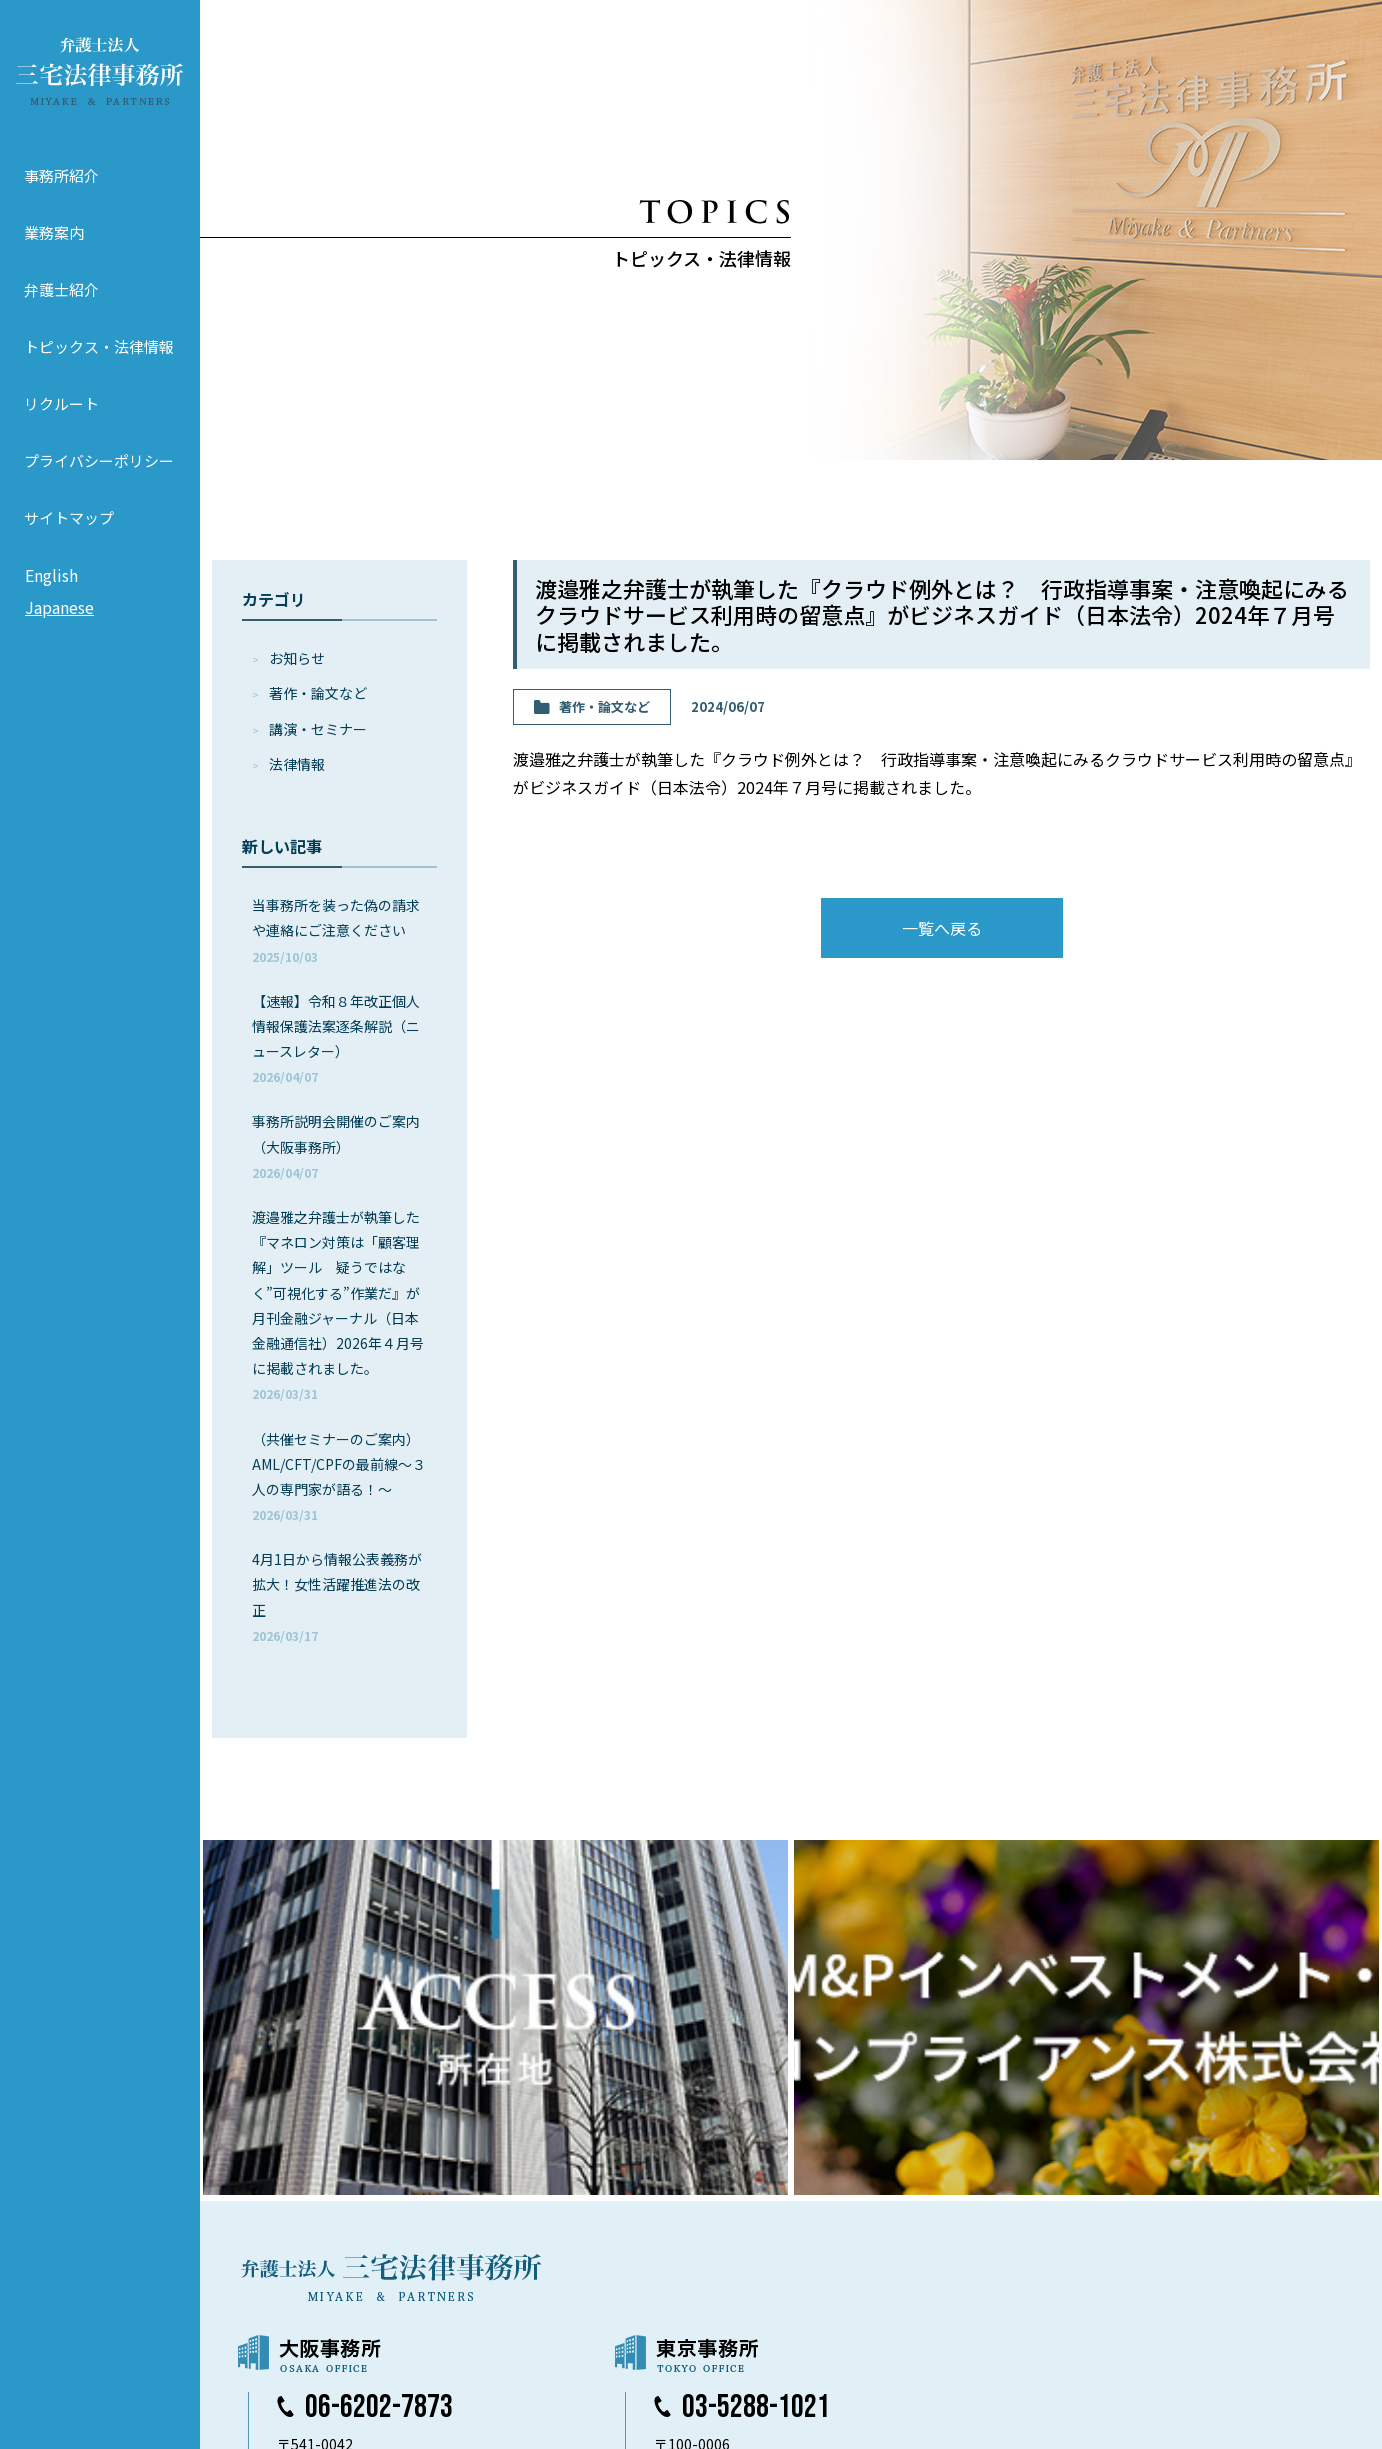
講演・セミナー (318, 729)
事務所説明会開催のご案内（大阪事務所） (336, 1145)
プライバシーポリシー (99, 460)
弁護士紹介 (61, 289)
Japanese (59, 607)
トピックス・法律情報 (99, 346)
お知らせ (297, 658)
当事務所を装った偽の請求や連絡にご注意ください (336, 929)
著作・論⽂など (318, 693)
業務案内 (54, 232)
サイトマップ (69, 517)
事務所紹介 (61, 175)
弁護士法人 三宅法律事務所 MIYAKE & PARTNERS (100, 71)
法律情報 (297, 764)
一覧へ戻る (942, 928)
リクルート (61, 403)
